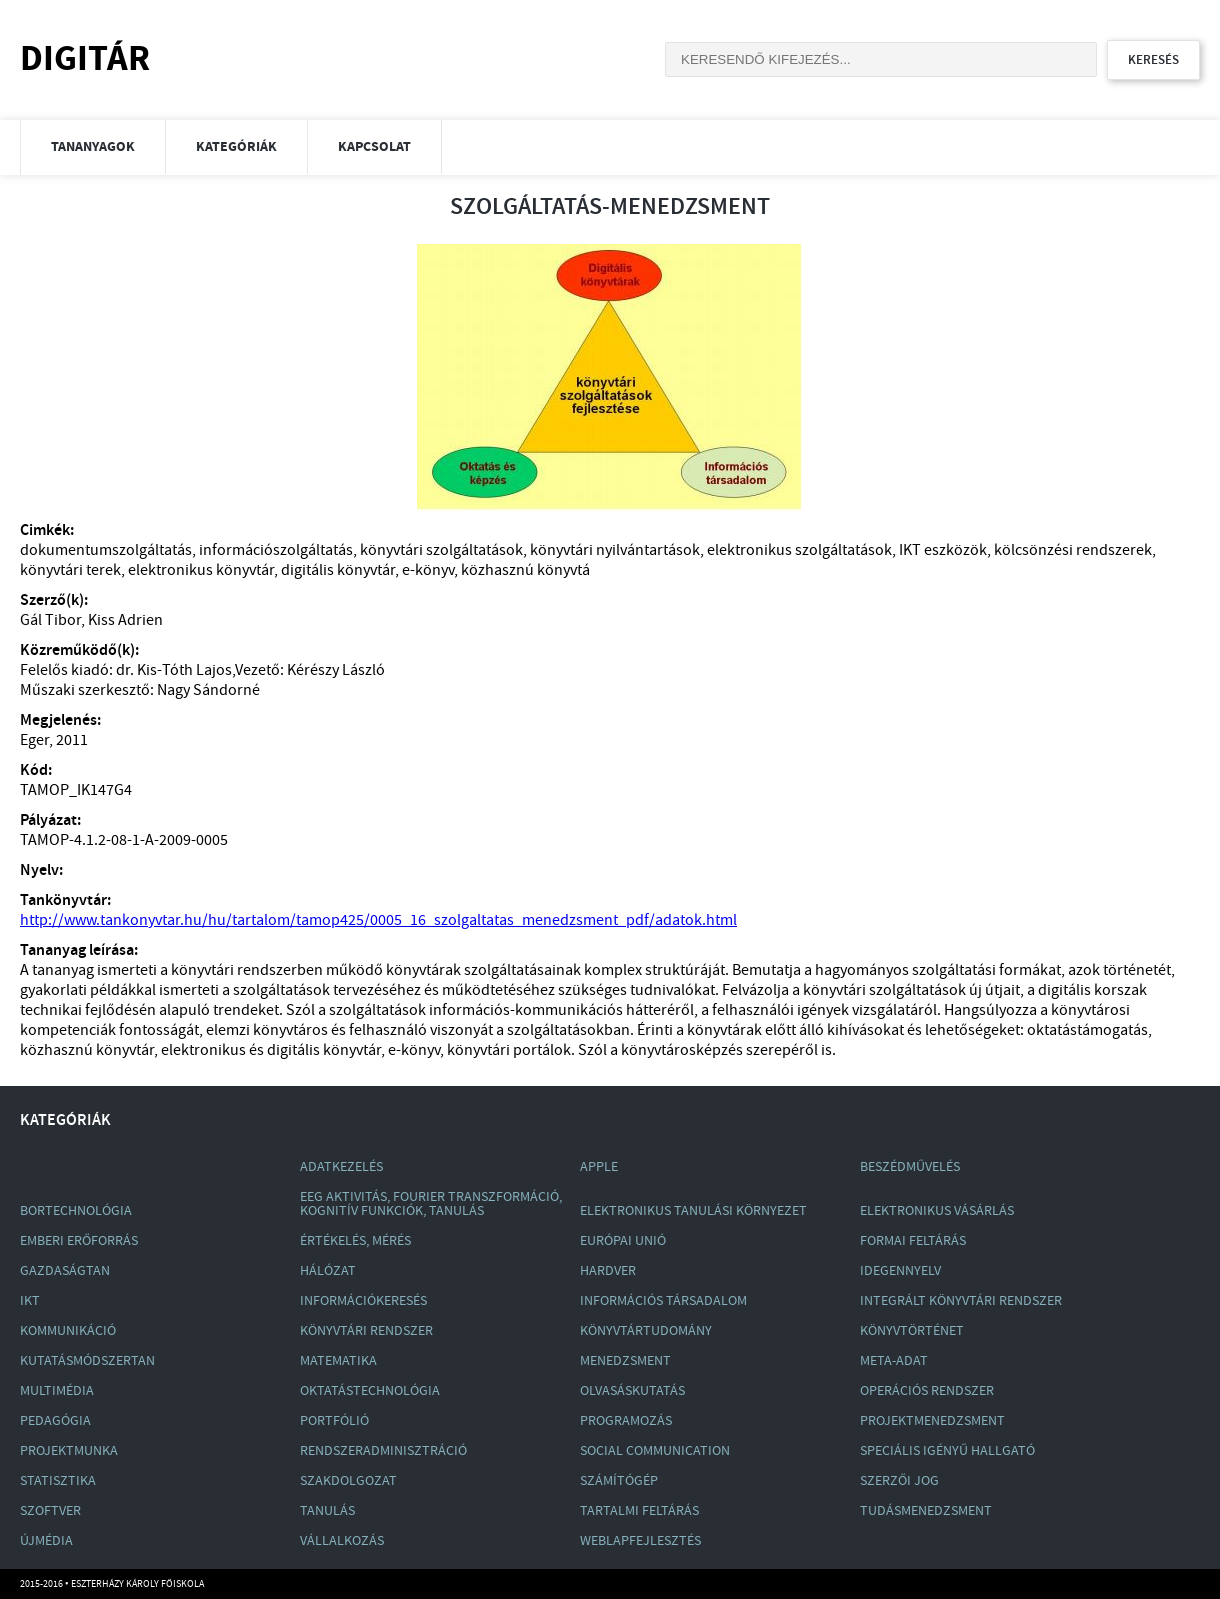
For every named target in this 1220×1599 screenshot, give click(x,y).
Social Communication (655, 1451)
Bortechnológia (76, 1211)
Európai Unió (623, 1241)
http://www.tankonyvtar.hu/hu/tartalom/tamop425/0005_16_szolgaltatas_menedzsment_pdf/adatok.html (378, 920)
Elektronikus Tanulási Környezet (693, 1211)
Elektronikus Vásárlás (937, 1211)
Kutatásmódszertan (87, 1361)
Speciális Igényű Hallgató (947, 1451)
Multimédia (57, 1391)
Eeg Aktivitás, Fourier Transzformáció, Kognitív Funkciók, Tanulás (431, 1204)
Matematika (338, 1361)
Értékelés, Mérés (355, 1241)
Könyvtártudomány (646, 1331)
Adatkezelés (341, 1167)
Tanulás (327, 1511)
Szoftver (50, 1511)
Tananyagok (93, 147)
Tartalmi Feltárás (639, 1511)
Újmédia (46, 1541)
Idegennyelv (900, 1271)
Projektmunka (69, 1451)
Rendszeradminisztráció (383, 1451)
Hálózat (328, 1271)
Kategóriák (236, 147)
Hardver (608, 1271)
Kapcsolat (374, 147)
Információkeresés (363, 1301)
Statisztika (58, 1481)
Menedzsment (625, 1361)
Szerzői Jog (899, 1481)
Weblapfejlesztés (640, 1541)
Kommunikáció (68, 1331)
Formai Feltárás (913, 1241)
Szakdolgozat (348, 1481)
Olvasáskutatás (632, 1391)
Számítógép (619, 1481)
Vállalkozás (342, 1541)
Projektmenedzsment (932, 1421)
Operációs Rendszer (927, 1391)
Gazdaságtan (65, 1271)
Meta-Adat (894, 1361)
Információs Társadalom (663, 1301)
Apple (599, 1167)
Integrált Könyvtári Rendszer (961, 1301)
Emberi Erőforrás (79, 1241)
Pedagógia (55, 1421)
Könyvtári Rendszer (366, 1331)
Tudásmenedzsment (926, 1511)
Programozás (626, 1421)
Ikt (30, 1301)
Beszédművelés (910, 1167)
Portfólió (334, 1421)
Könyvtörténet (912, 1331)
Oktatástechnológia (370, 1391)
